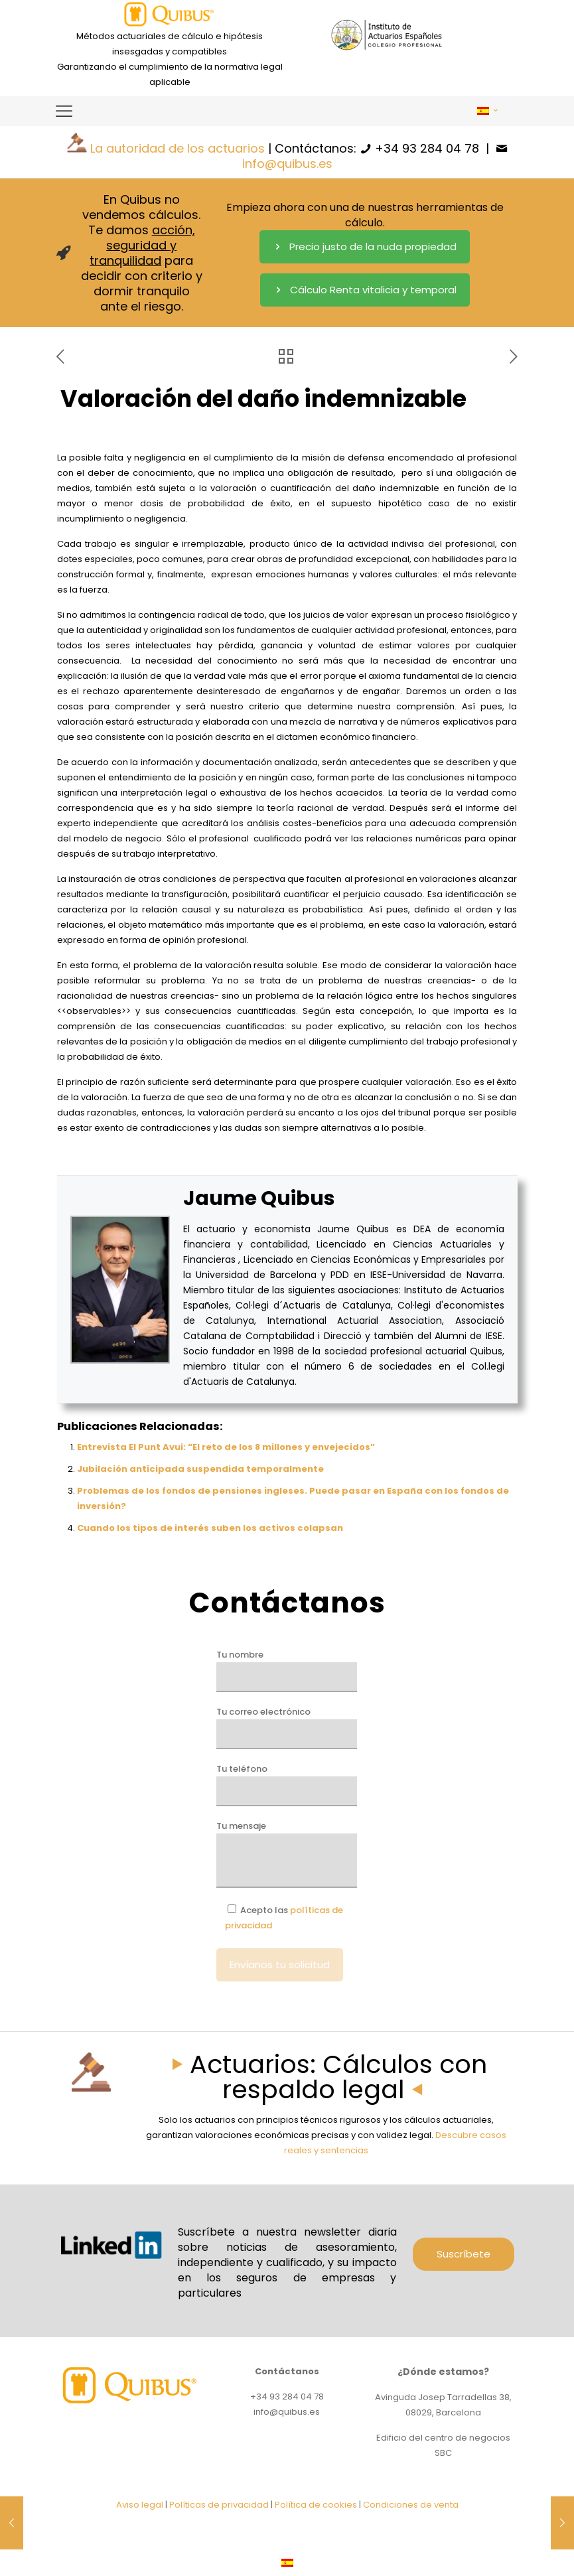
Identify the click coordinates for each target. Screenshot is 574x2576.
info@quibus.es (287, 163)
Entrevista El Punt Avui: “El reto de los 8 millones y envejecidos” (226, 1447)
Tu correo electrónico (286, 1727)
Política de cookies (316, 2504)
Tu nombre (286, 1670)
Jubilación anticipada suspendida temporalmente (200, 1469)
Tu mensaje (286, 1854)
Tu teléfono (286, 1784)
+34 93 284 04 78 (427, 148)
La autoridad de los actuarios (177, 148)
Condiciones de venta (411, 2504)
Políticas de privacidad (219, 2504)
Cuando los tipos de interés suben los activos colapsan (210, 1528)
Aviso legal (139, 2504)
